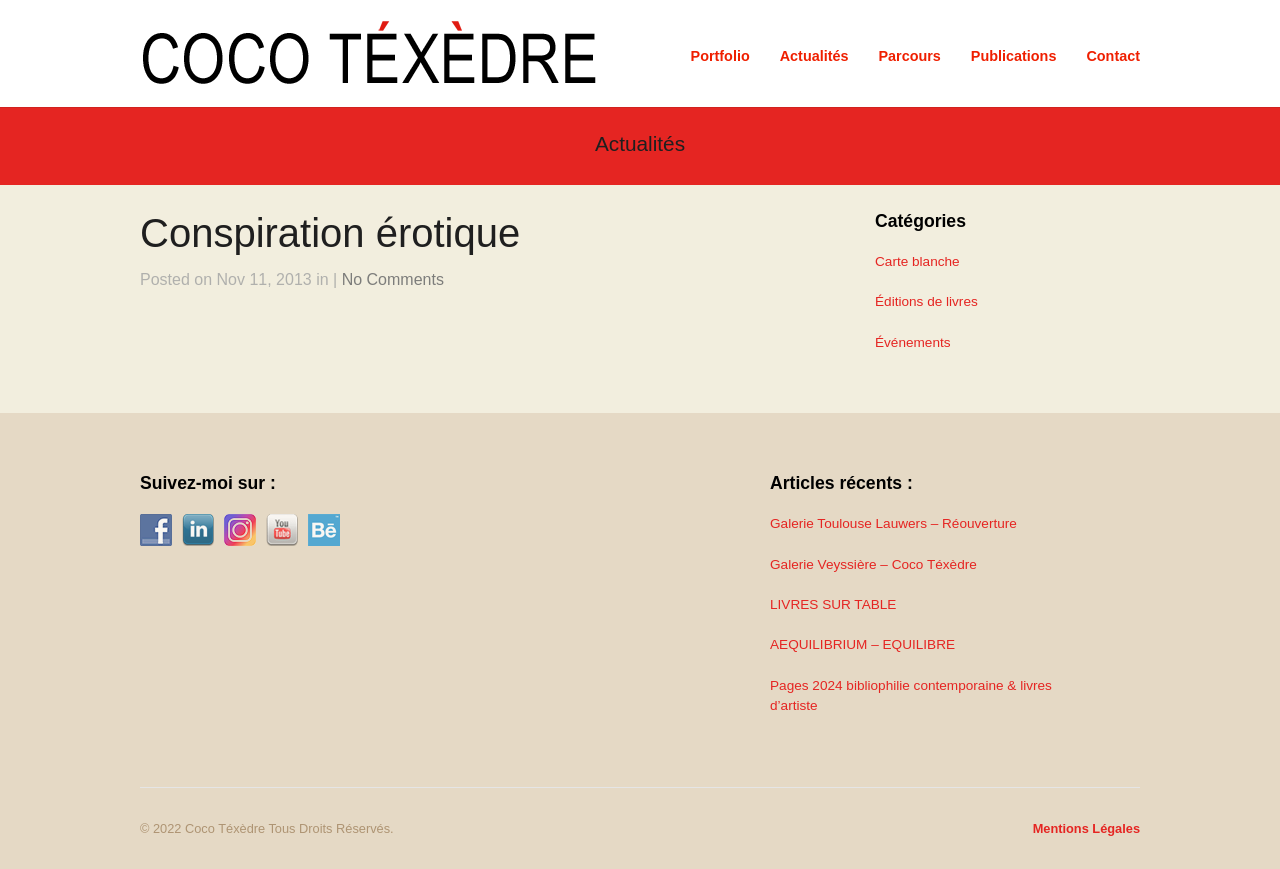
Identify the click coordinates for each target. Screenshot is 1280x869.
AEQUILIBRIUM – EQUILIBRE (862, 644)
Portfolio (720, 56)
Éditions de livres (926, 301)
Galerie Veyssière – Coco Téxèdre (873, 564)
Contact (1113, 56)
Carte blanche (917, 261)
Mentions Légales (1086, 828)
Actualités (814, 56)
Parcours (909, 56)
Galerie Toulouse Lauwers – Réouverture (893, 523)
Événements (913, 342)
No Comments (393, 279)
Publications (1014, 56)
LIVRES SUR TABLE (833, 604)
